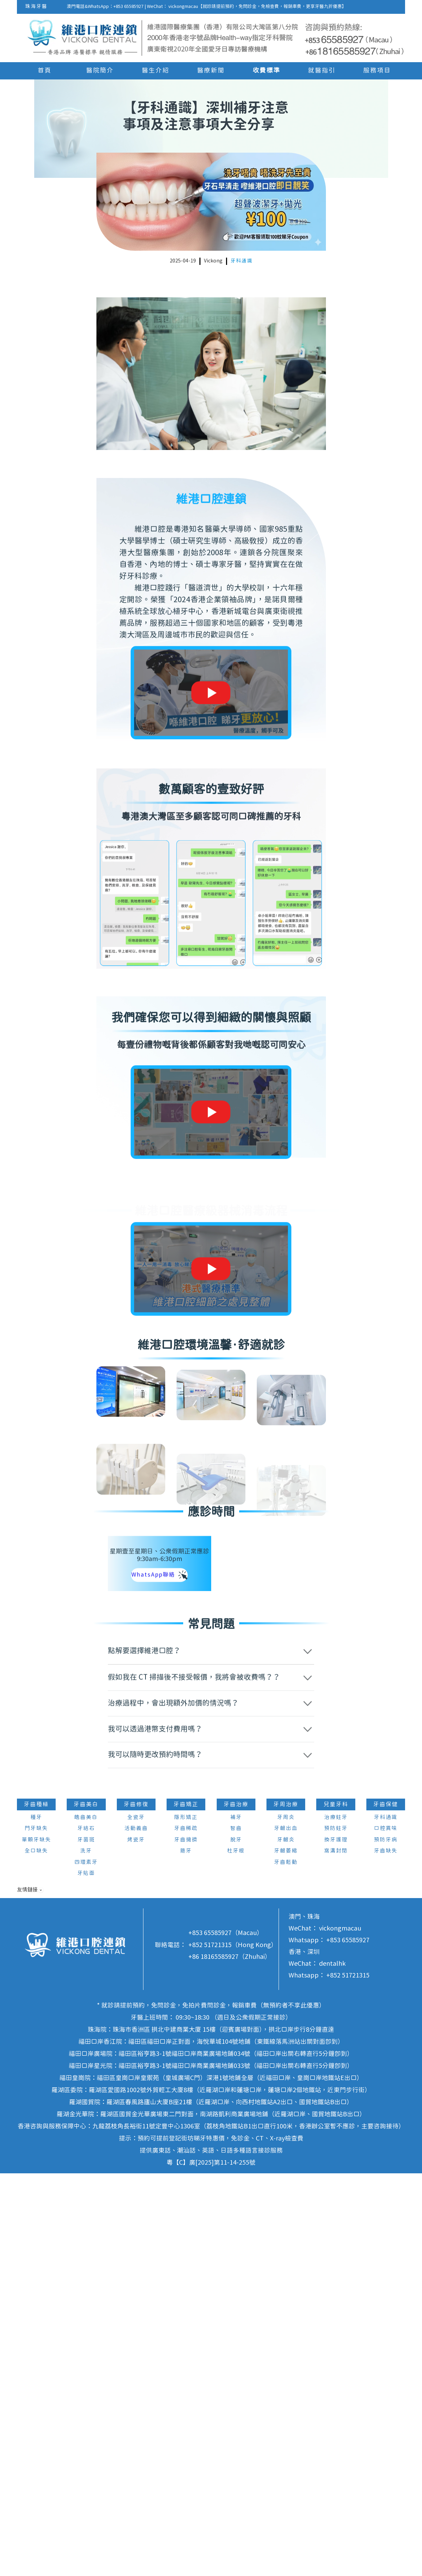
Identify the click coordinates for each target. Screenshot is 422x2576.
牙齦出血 (286, 2231)
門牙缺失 (36, 2231)
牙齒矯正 (186, 2207)
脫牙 (236, 2242)
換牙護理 (336, 2242)
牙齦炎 (286, 2242)
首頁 (44, 70)
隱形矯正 (186, 2220)
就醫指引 (322, 70)
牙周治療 (285, 2207)
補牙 (236, 2220)
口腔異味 (385, 2231)
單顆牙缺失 (36, 2242)
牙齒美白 (86, 2207)
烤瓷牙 (136, 2242)
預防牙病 (385, 2242)
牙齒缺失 (385, 2254)
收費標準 (266, 70)
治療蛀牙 (336, 2220)
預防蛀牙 (336, 2231)
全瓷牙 (136, 2220)
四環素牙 (86, 2265)
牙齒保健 (385, 2207)
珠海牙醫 (36, 6)
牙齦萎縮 (286, 2254)
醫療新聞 (211, 70)
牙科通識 (242, 261)
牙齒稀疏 (186, 2231)
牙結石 (86, 2231)
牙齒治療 (236, 2207)
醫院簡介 (100, 70)
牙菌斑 (86, 2242)
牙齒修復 (136, 2207)
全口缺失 (36, 2254)
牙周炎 (286, 2220)
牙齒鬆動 (286, 2265)
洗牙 (86, 2254)
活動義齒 (136, 2231)
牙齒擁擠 (186, 2242)
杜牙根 (236, 2254)
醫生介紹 (155, 70)
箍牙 (186, 2254)
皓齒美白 (86, 2220)
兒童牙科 (335, 2207)
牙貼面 (86, 2276)
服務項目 (377, 70)
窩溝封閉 (336, 2254)
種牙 (36, 2220)
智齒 (236, 2231)
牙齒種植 (36, 2207)
